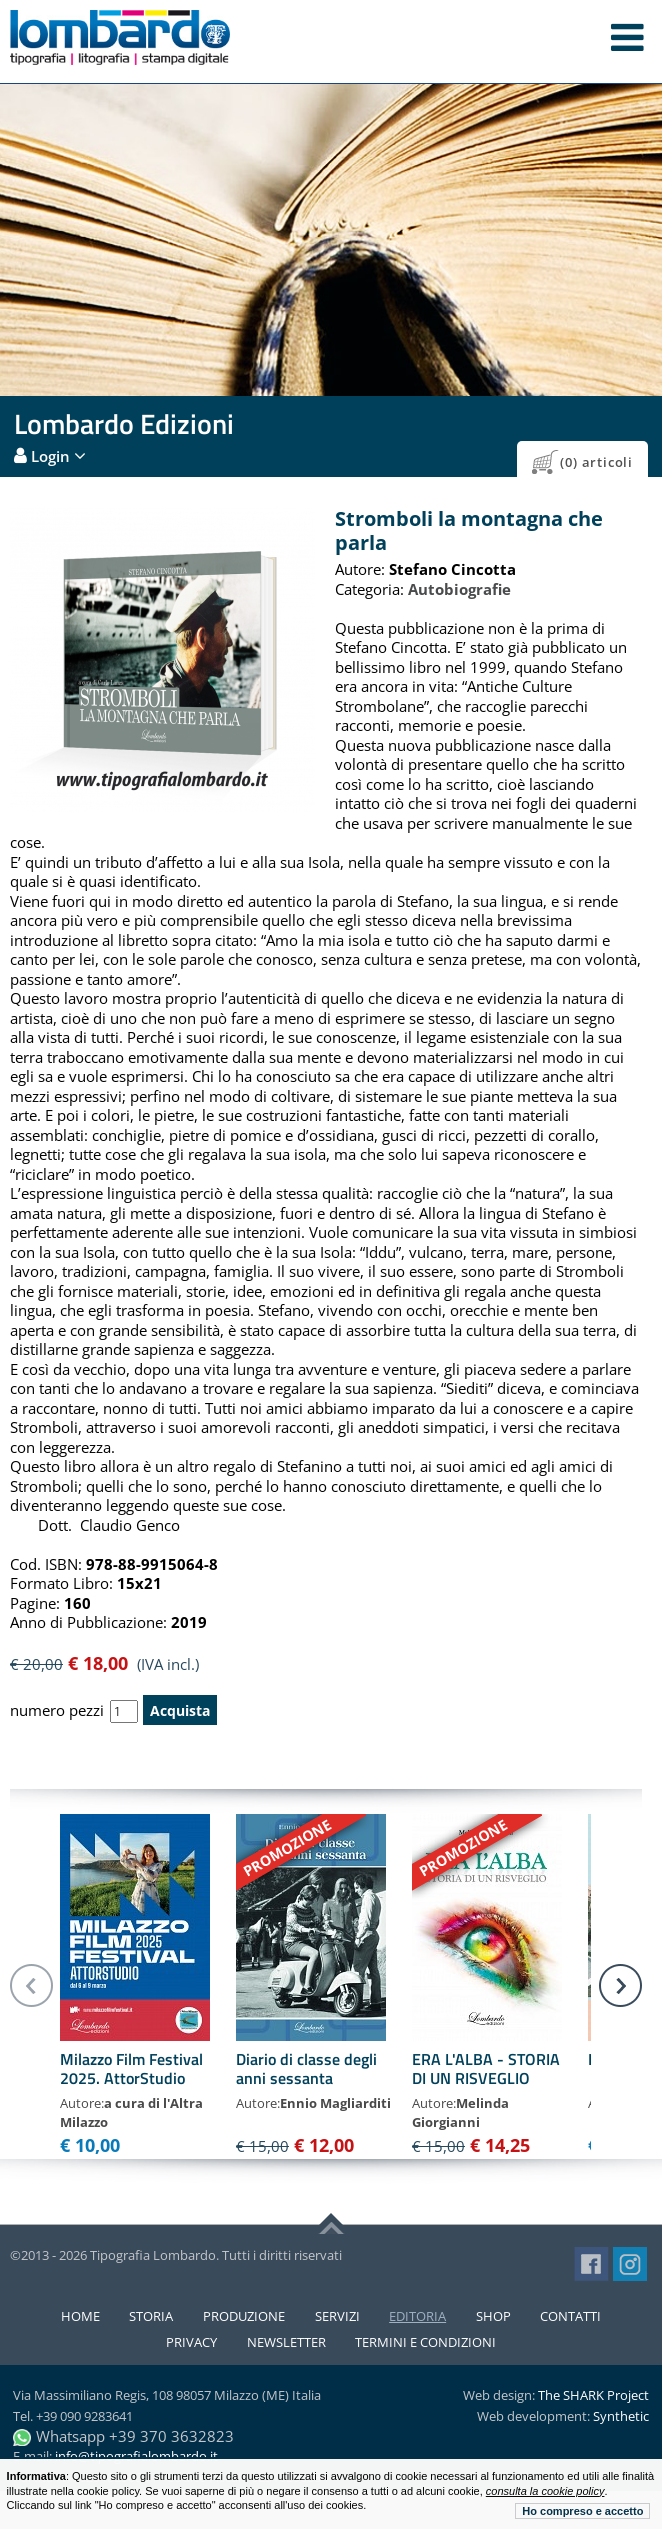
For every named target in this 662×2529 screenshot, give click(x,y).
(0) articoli (596, 462)
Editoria (417, 2316)
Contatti (570, 2316)
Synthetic (621, 2416)
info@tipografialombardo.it (136, 2456)
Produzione (244, 2316)
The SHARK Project (593, 2395)
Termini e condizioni (425, 2342)
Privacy (191, 2342)
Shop (493, 2316)
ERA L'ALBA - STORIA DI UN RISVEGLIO (486, 2068)
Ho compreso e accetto (582, 2511)
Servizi (337, 2316)
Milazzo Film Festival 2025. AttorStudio (131, 2068)
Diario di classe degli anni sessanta (306, 2068)
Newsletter (286, 2342)
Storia (151, 2316)
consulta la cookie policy (545, 2491)
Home (80, 2316)
